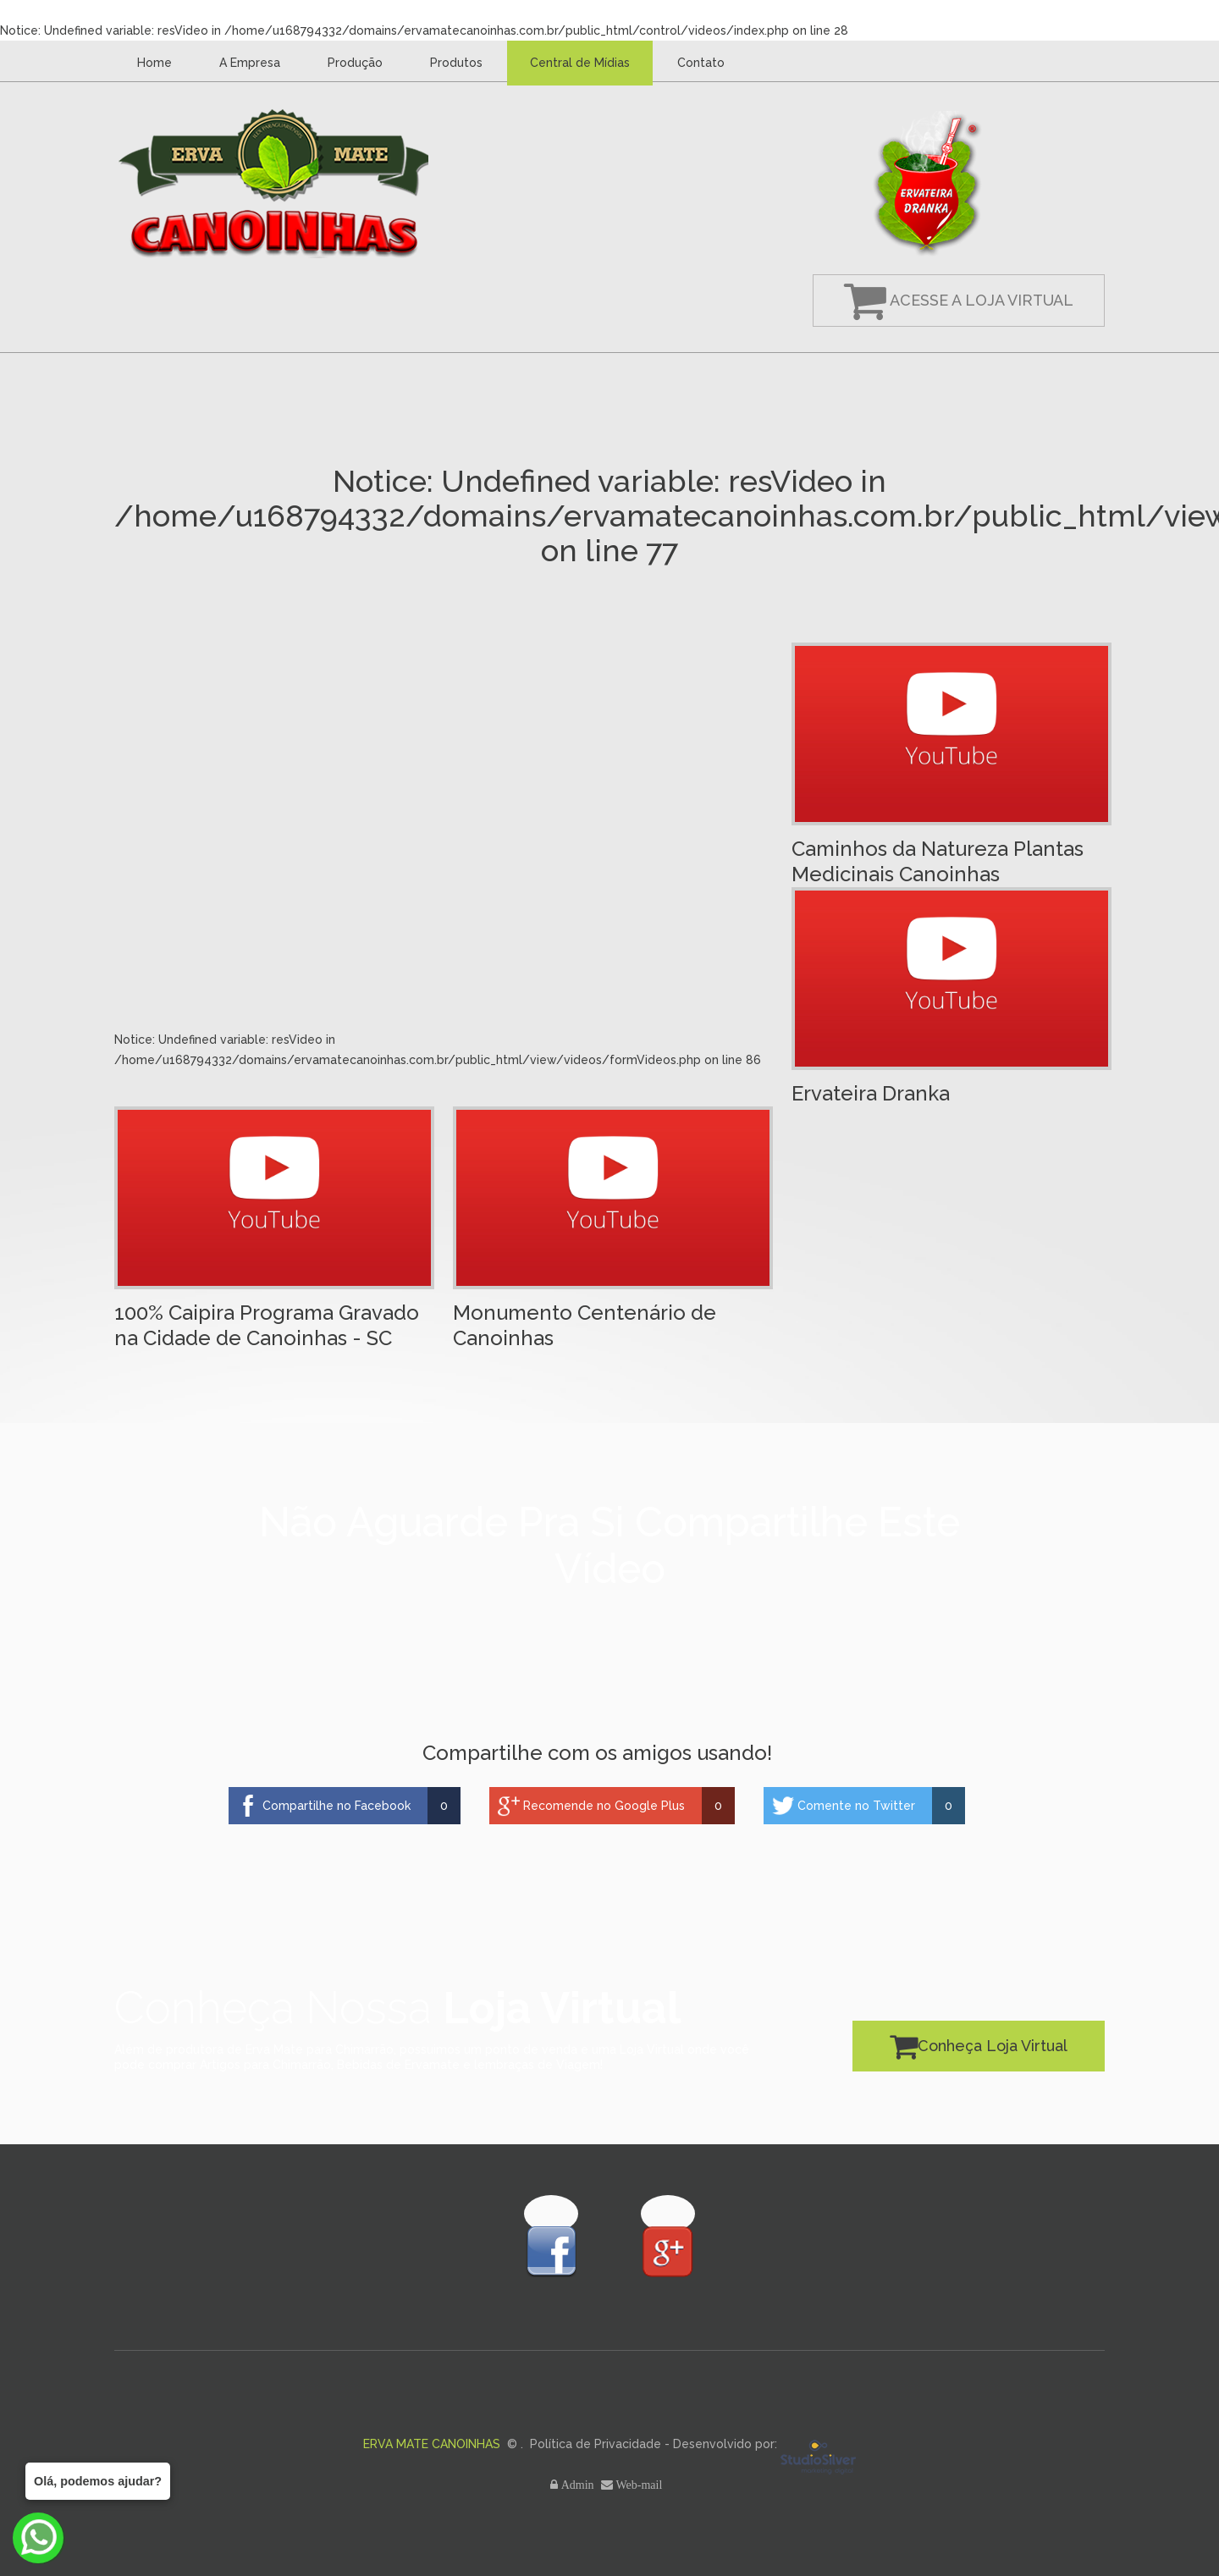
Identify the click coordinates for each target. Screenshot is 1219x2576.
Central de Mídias (580, 62)
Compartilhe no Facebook (336, 1805)
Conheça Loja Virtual (978, 2046)
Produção (355, 62)
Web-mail (641, 2485)
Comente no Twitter (856, 1805)
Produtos (456, 62)
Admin (579, 2485)
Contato (701, 62)
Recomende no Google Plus (604, 1805)
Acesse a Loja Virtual (958, 300)
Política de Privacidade (595, 2444)
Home (154, 62)
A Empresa (249, 62)
